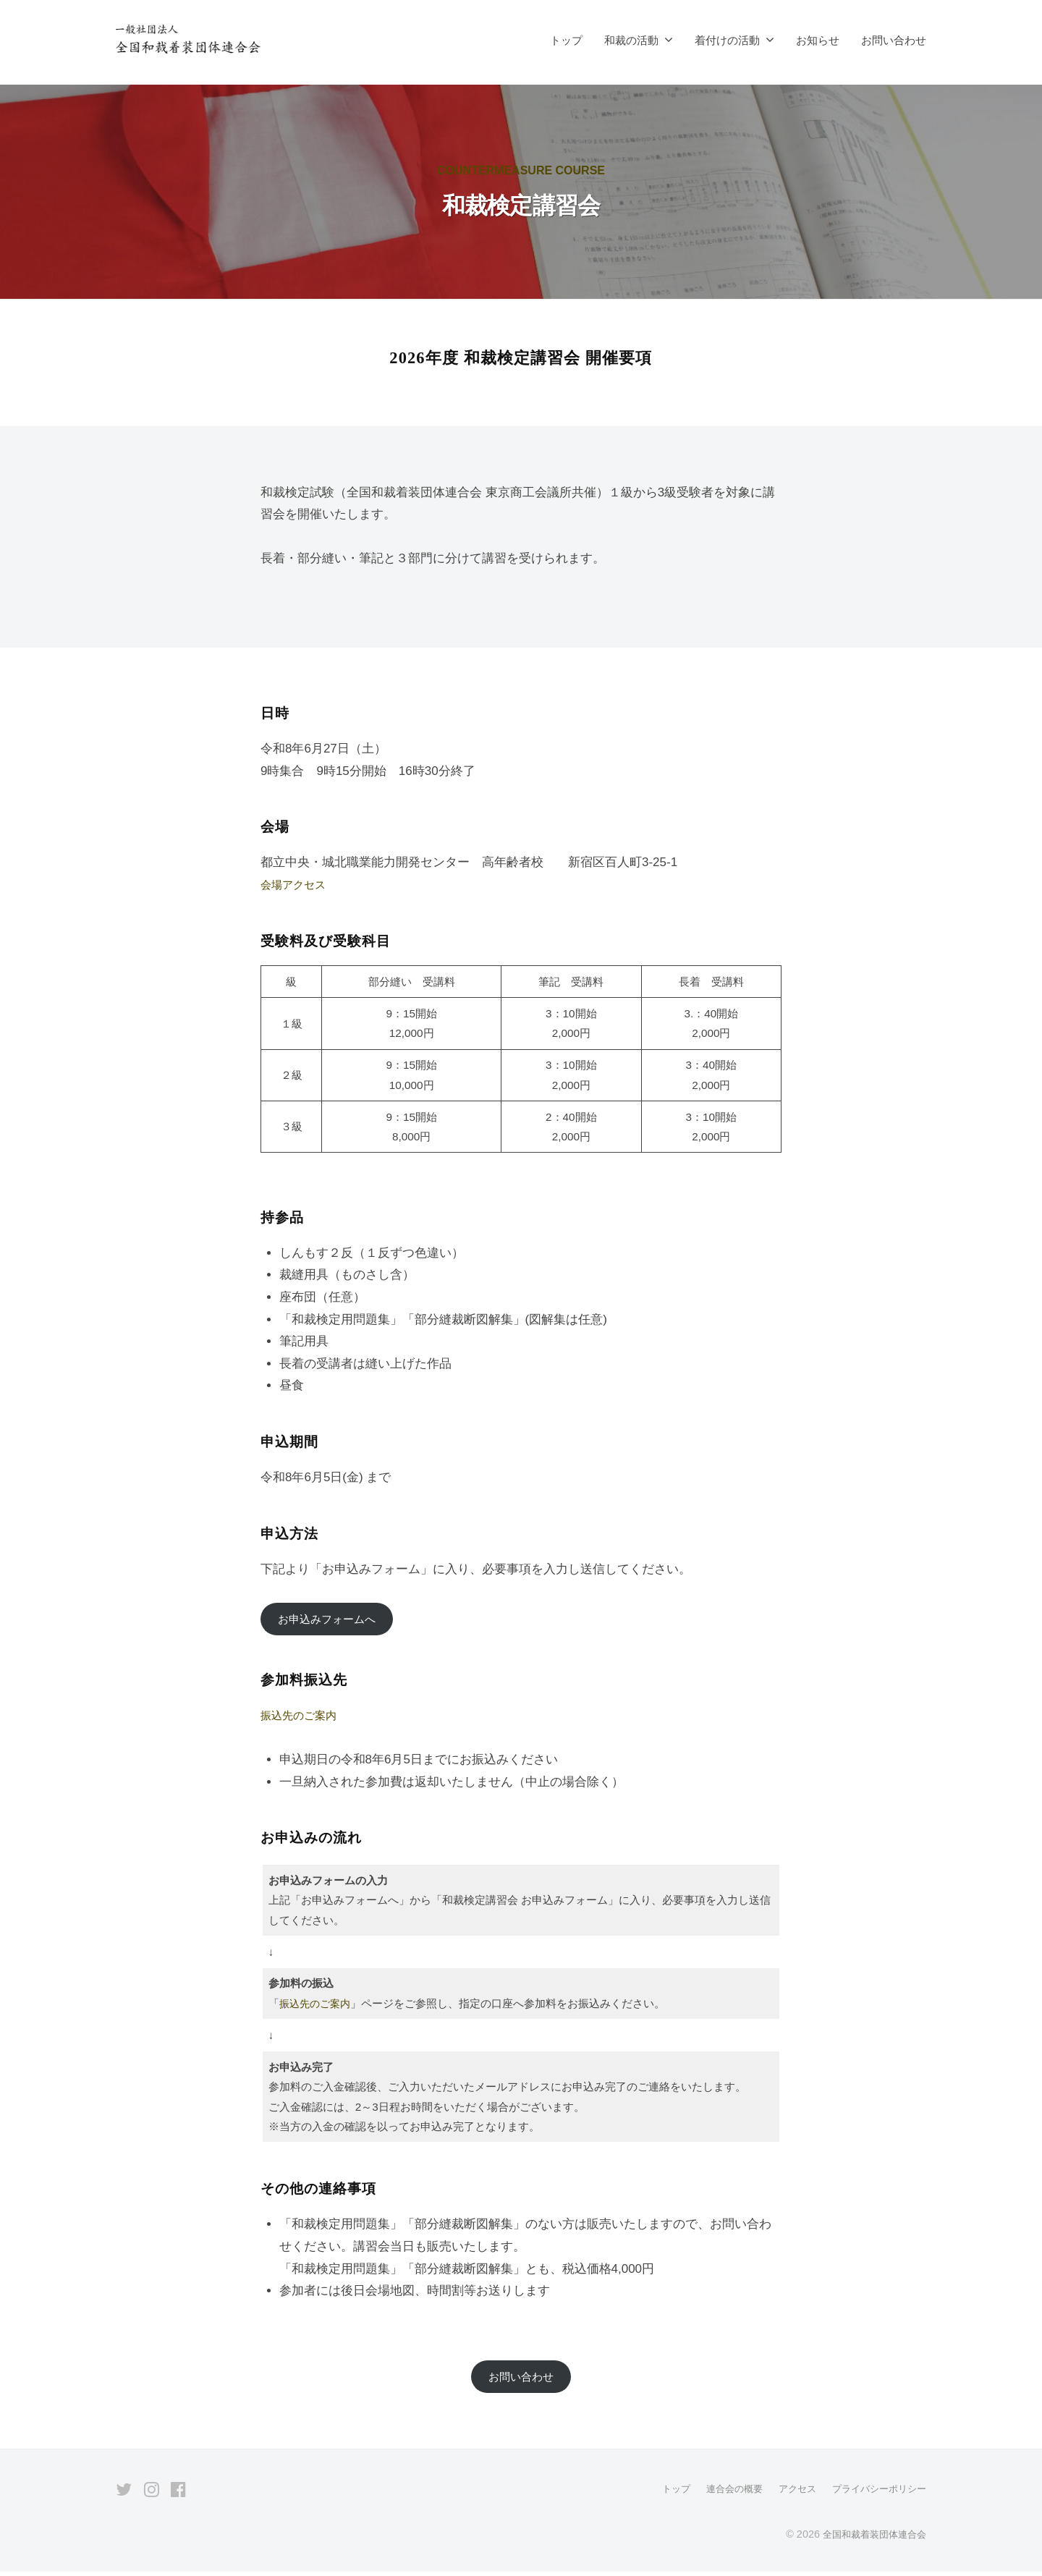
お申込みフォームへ (333, 1620)
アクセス (788, 2494)
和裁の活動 (631, 40)
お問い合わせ (893, 40)
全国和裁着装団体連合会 (870, 2539)
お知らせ (817, 40)
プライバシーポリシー (875, 2494)
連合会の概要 (722, 2494)
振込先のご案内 (303, 1717)
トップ (566, 40)
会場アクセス (297, 884)
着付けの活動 (727, 40)
